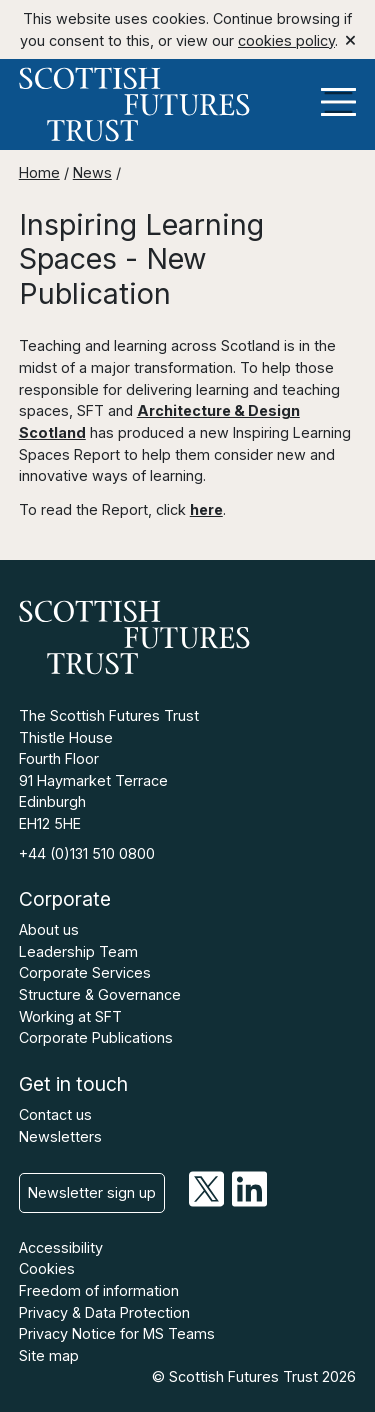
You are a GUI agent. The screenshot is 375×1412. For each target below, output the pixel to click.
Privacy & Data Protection (104, 1312)
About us (49, 929)
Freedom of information (99, 1290)
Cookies (47, 1268)
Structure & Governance (100, 994)
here (206, 509)
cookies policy (286, 40)
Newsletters (60, 1136)
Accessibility (61, 1247)
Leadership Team (78, 951)
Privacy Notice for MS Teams (117, 1333)
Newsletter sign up (92, 1192)
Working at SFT (70, 1016)
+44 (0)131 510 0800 (87, 853)
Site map (49, 1355)
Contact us (55, 1114)
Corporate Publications (96, 1037)
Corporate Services (85, 972)
